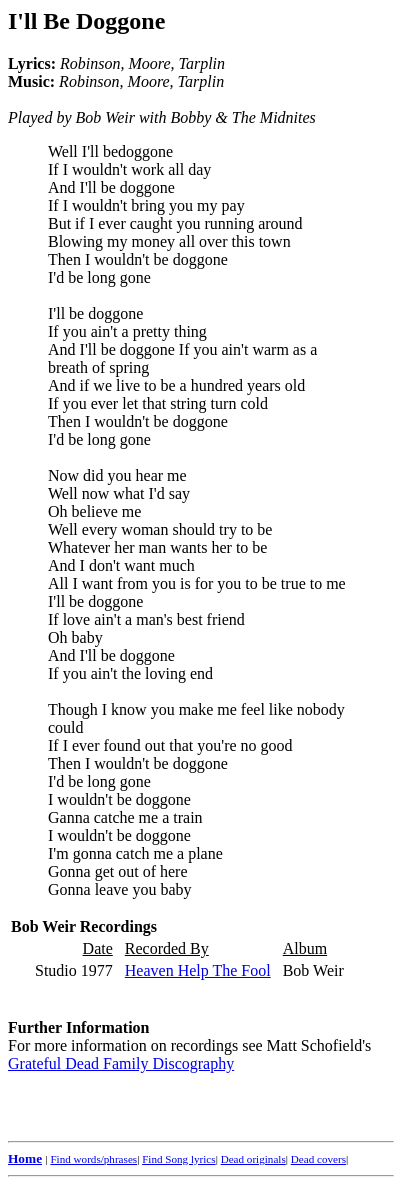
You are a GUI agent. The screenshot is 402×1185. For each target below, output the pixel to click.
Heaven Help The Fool (198, 970)
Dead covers (318, 1159)
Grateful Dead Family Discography (121, 1063)
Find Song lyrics (178, 1159)
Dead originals (253, 1159)
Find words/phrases (93, 1159)
